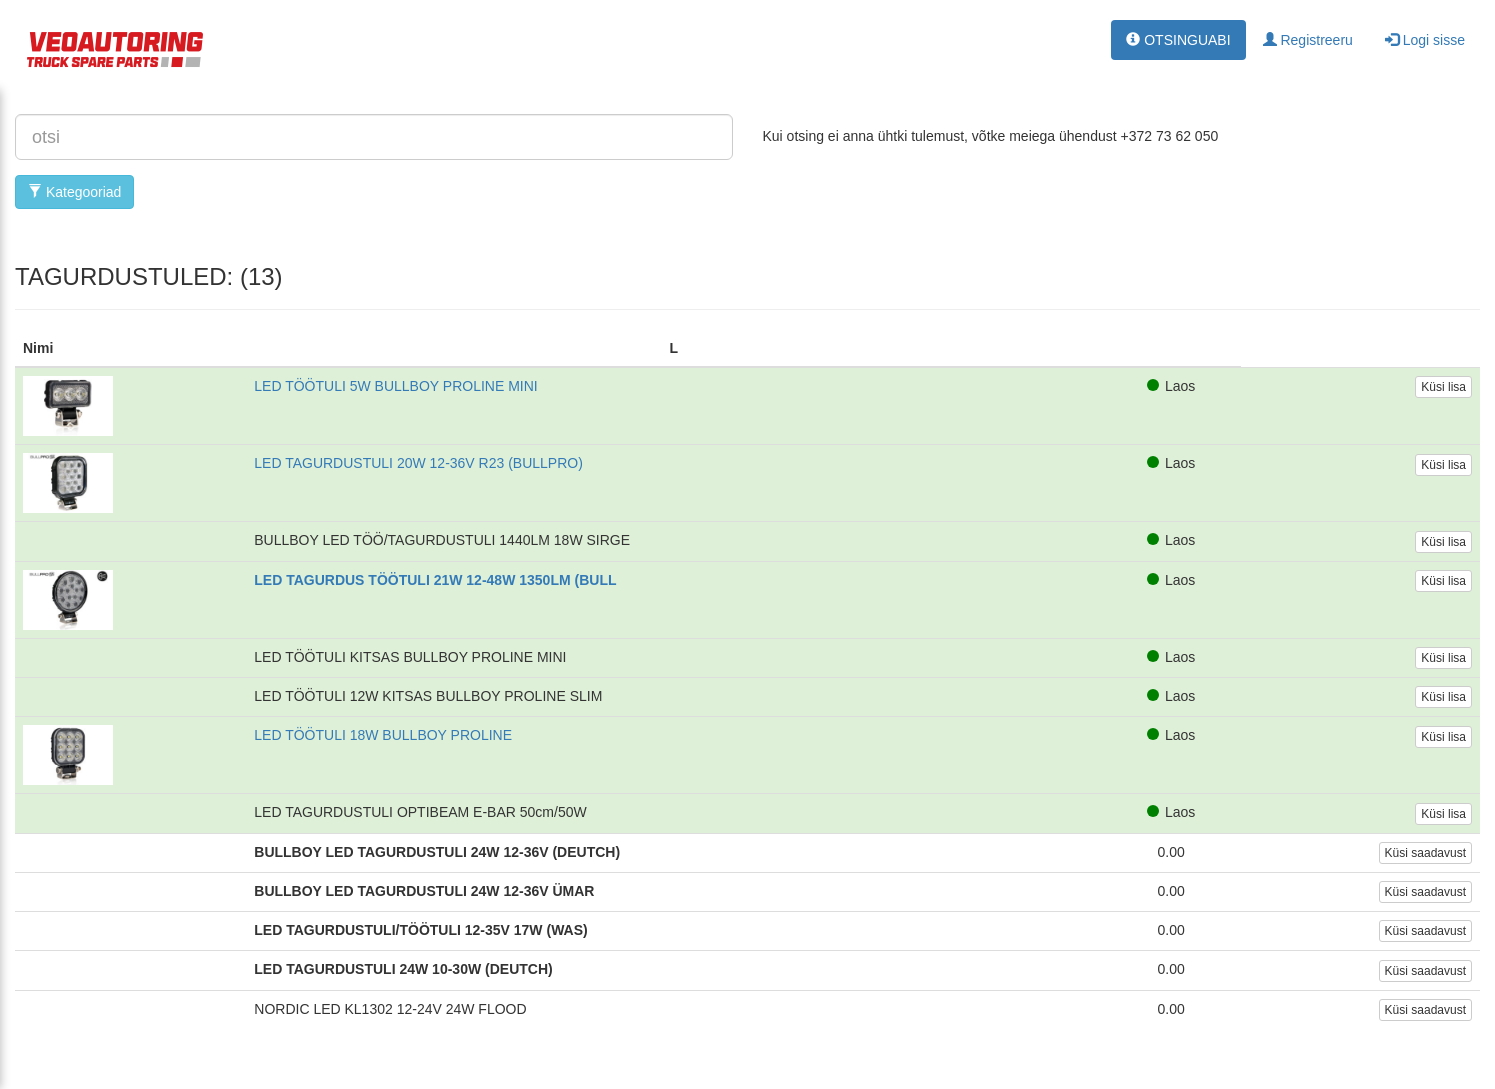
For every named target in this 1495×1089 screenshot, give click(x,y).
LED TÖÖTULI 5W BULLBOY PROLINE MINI (395, 386)
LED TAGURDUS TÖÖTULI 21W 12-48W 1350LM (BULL (435, 580)
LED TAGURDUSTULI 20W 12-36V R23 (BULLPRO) (418, 463)
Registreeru (1308, 40)
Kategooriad (74, 192)
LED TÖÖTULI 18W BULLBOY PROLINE (383, 735)
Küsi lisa (1443, 387)
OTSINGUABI (1178, 40)
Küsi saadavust (1425, 853)
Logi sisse (1425, 40)
